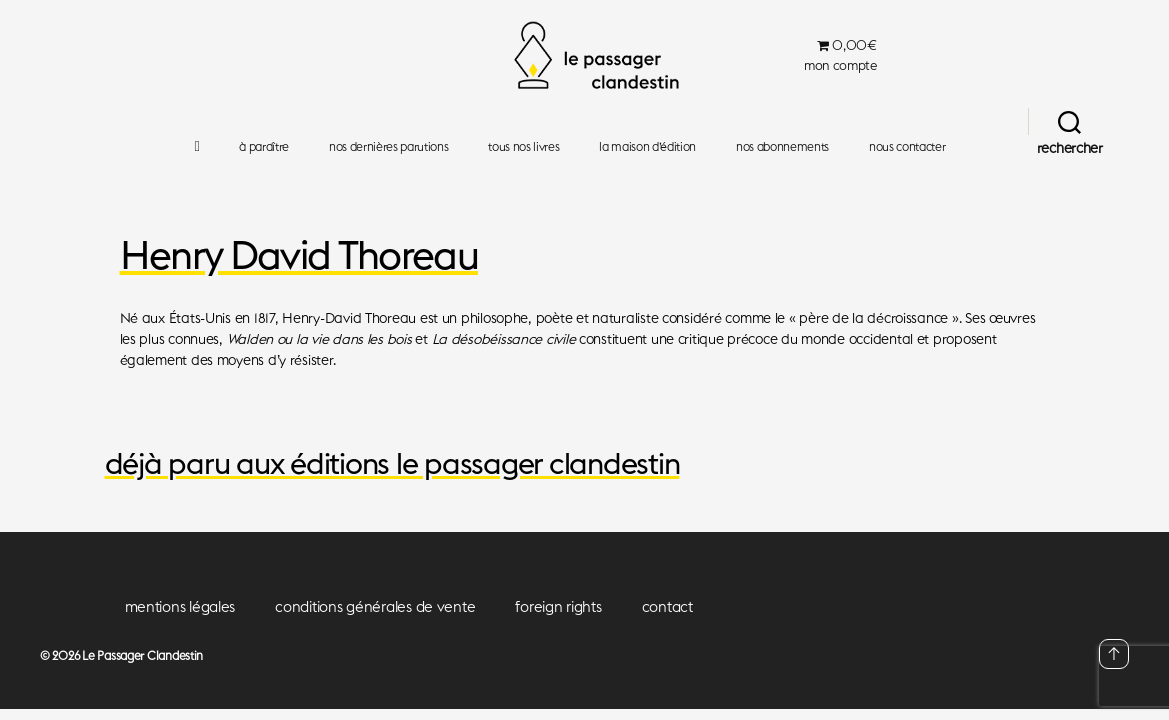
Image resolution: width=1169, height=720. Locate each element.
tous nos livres (523, 147)
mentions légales (180, 606)
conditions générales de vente (375, 606)
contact (667, 606)
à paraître (264, 147)
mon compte (840, 65)
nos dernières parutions (388, 147)
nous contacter (907, 147)
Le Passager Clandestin (142, 655)
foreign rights (558, 606)
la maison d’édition (647, 147)
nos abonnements (782, 147)
